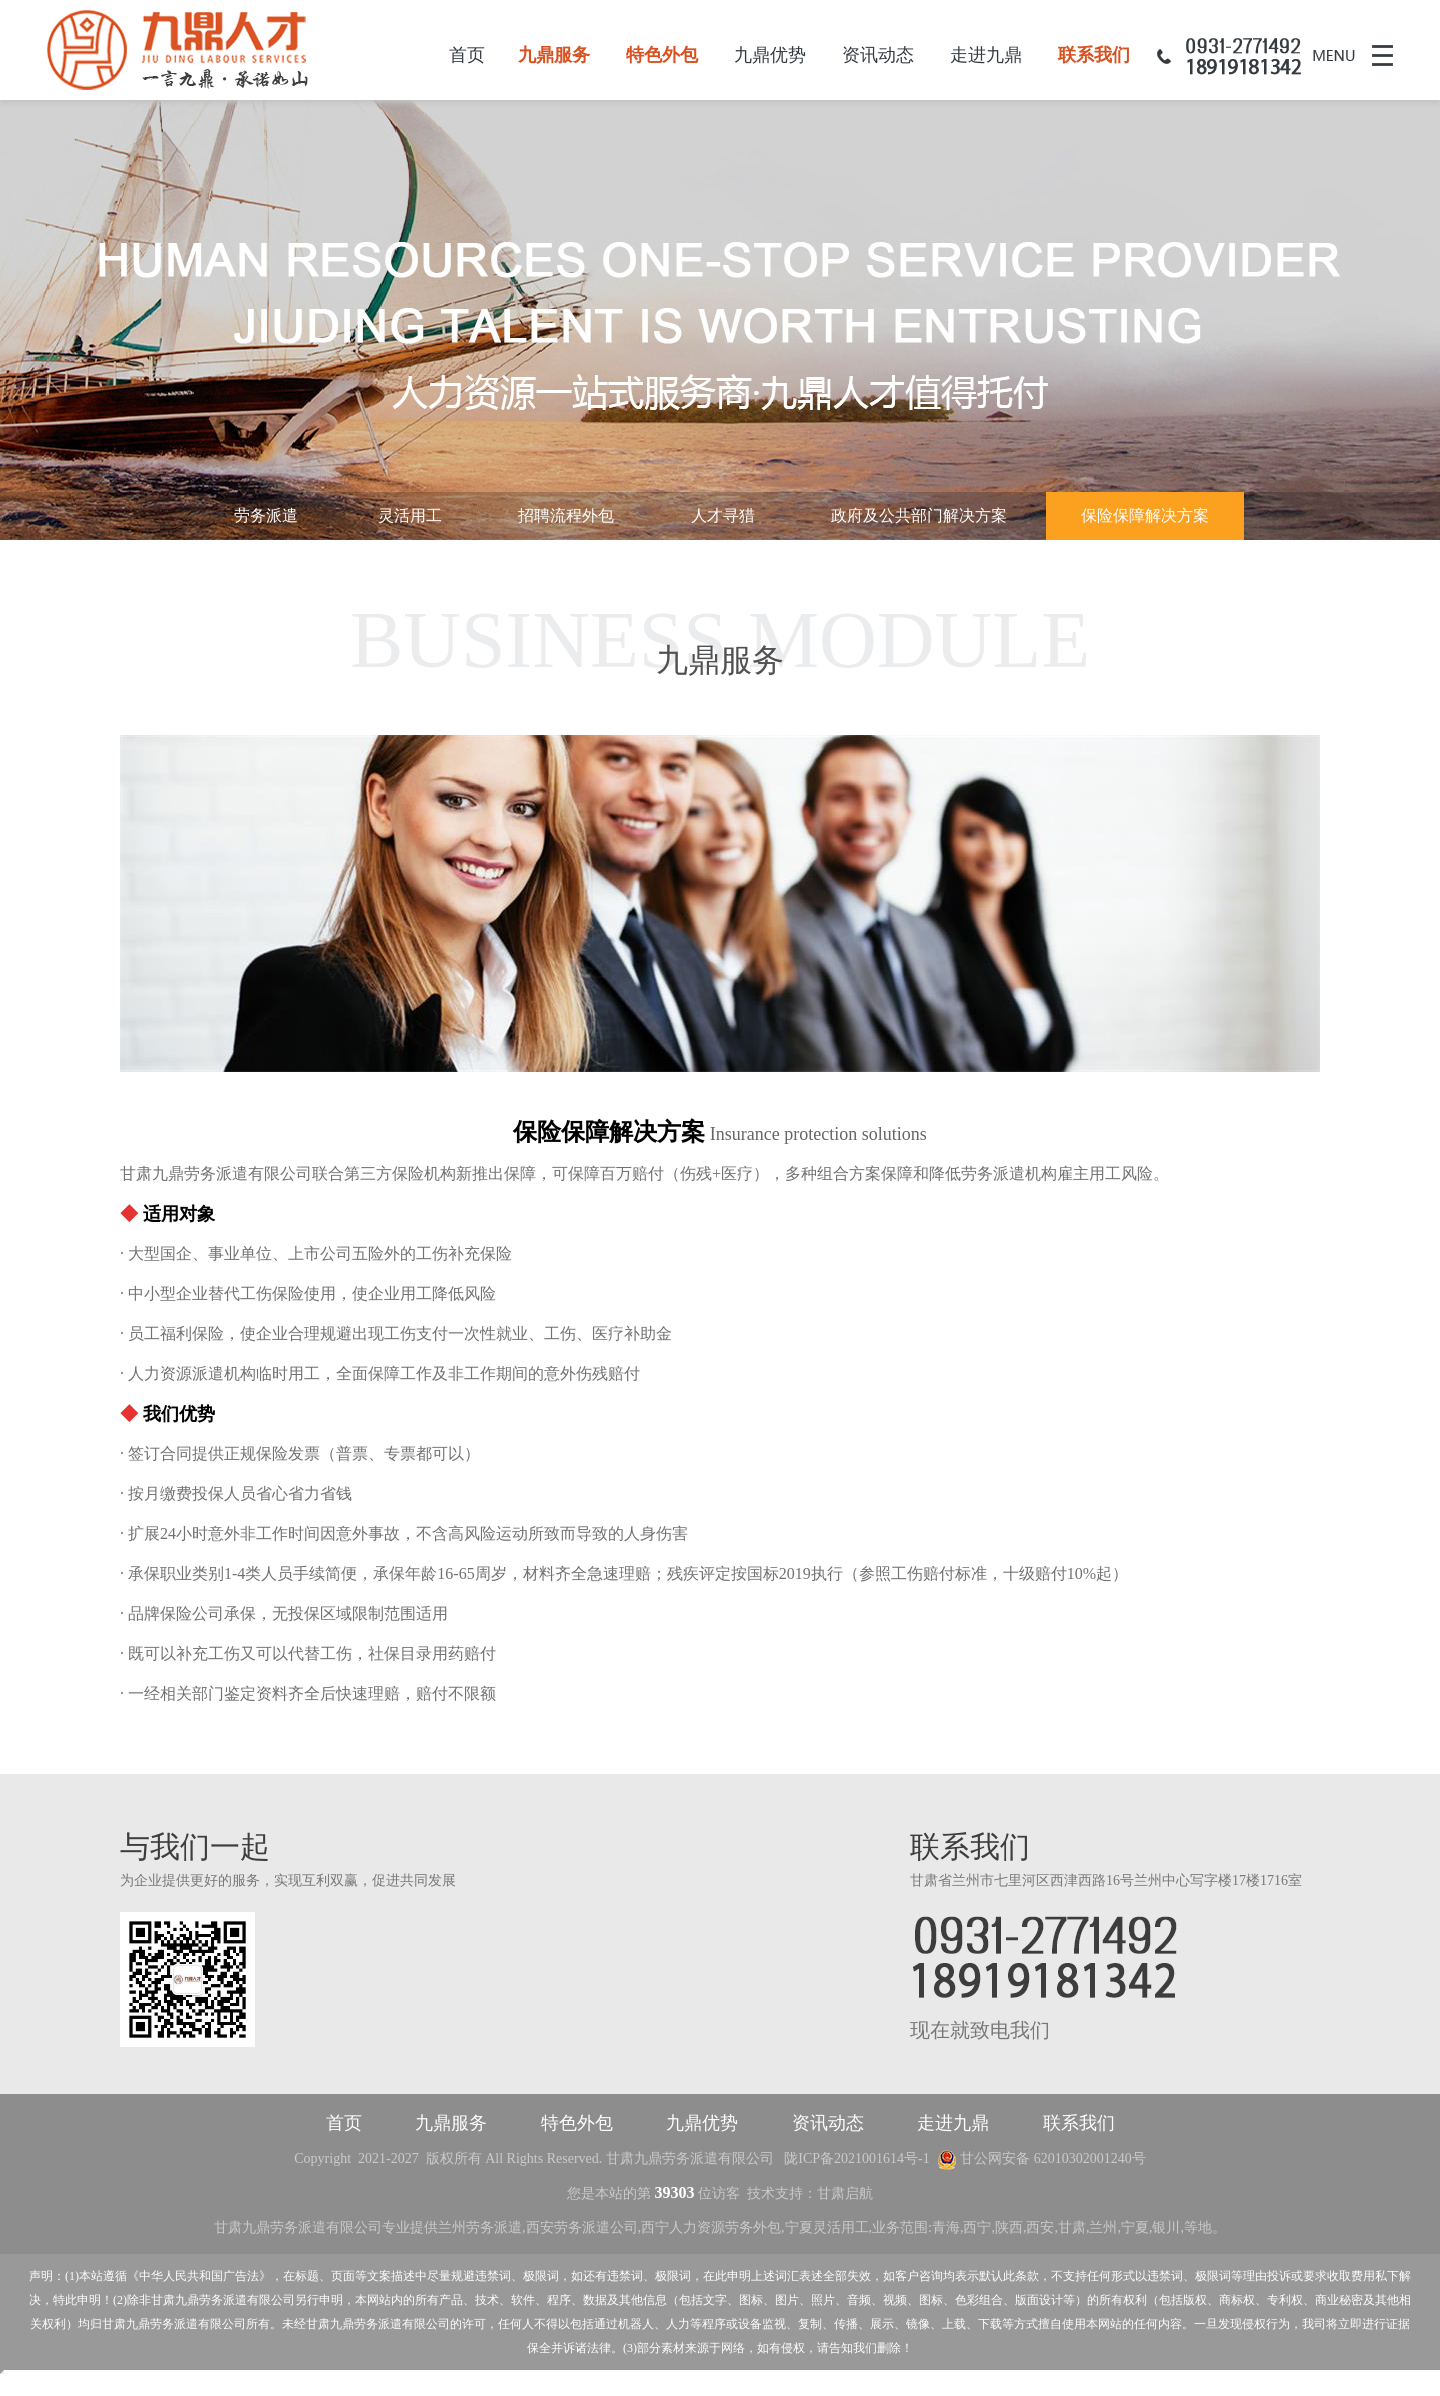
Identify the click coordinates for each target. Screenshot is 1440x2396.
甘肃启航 (845, 2197)
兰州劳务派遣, (482, 2231)
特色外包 (662, 55)
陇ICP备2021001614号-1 (856, 2162)
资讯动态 (878, 55)
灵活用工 (410, 515)
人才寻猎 (723, 515)
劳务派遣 (266, 515)
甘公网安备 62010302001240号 (1041, 2162)
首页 (467, 55)
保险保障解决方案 (1145, 515)
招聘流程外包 (566, 515)
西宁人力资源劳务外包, (713, 2231)
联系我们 (1094, 55)
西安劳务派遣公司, (584, 2231)
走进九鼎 (986, 55)
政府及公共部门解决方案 (919, 515)
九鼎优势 (770, 55)
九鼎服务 (554, 55)
